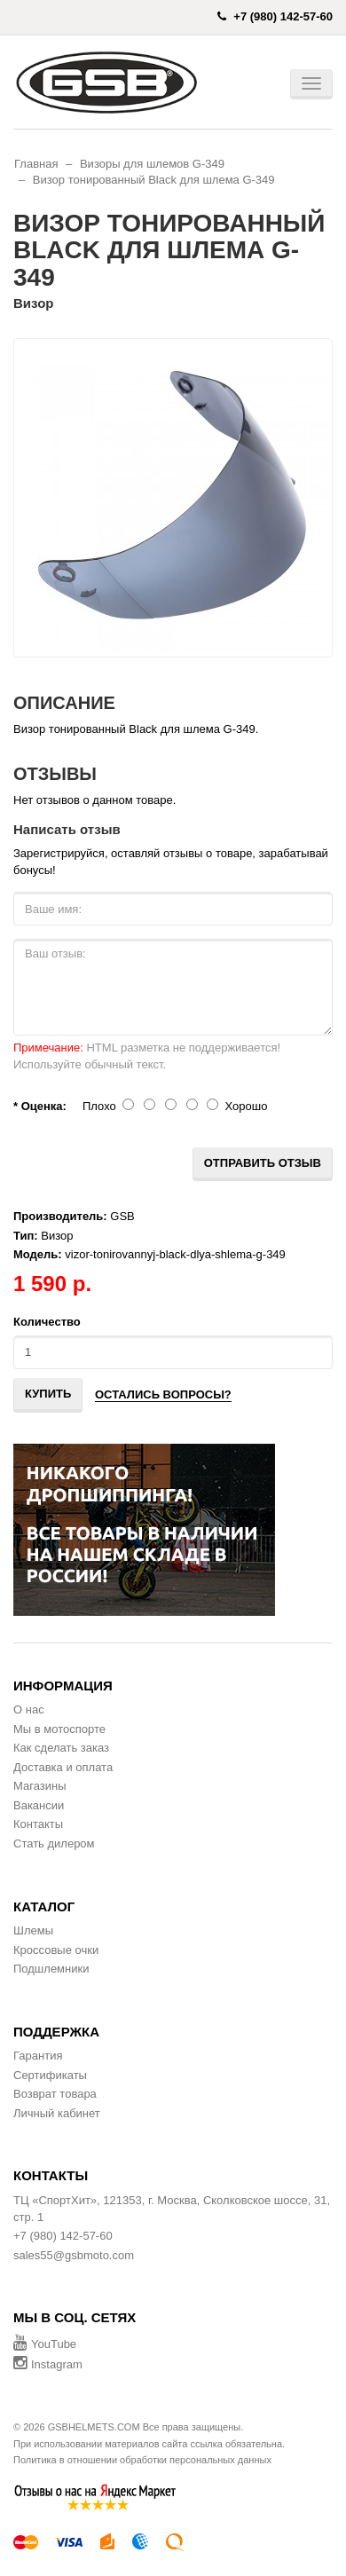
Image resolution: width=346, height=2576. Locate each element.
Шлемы (33, 1930)
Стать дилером (54, 1843)
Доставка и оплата (63, 1767)
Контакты (38, 1824)
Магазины (40, 1785)
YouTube (44, 2344)
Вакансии (38, 1805)
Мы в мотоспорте (59, 1729)
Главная (36, 163)
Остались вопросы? (163, 1394)
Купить (48, 1393)
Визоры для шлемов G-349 (152, 163)
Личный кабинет (56, 2113)
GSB (122, 1216)
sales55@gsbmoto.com (73, 2255)
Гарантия (37, 2055)
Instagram (48, 2364)
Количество (47, 1321)
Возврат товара (55, 2093)
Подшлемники (51, 1968)
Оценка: (44, 1106)
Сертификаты (50, 2075)
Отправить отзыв (262, 1163)
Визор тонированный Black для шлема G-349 (154, 179)
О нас (28, 1709)
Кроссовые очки (55, 1950)
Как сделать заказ (61, 1747)
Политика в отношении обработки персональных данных (142, 2459)
